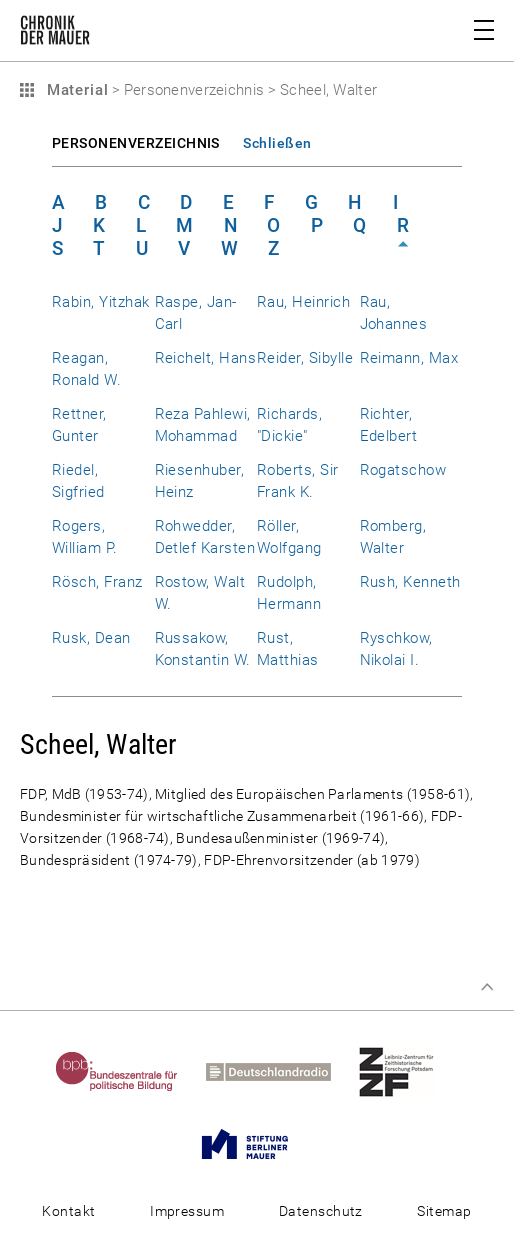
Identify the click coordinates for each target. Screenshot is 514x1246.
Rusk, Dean (91, 638)
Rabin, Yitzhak (101, 302)
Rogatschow (403, 470)
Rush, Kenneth (410, 582)
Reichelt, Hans (206, 358)
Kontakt (68, 1211)
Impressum (187, 1211)
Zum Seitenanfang (487, 987)
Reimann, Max (409, 358)
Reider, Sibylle (305, 358)
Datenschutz (321, 1211)
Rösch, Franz (97, 582)
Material (75, 90)
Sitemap (444, 1211)
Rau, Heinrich (303, 302)
